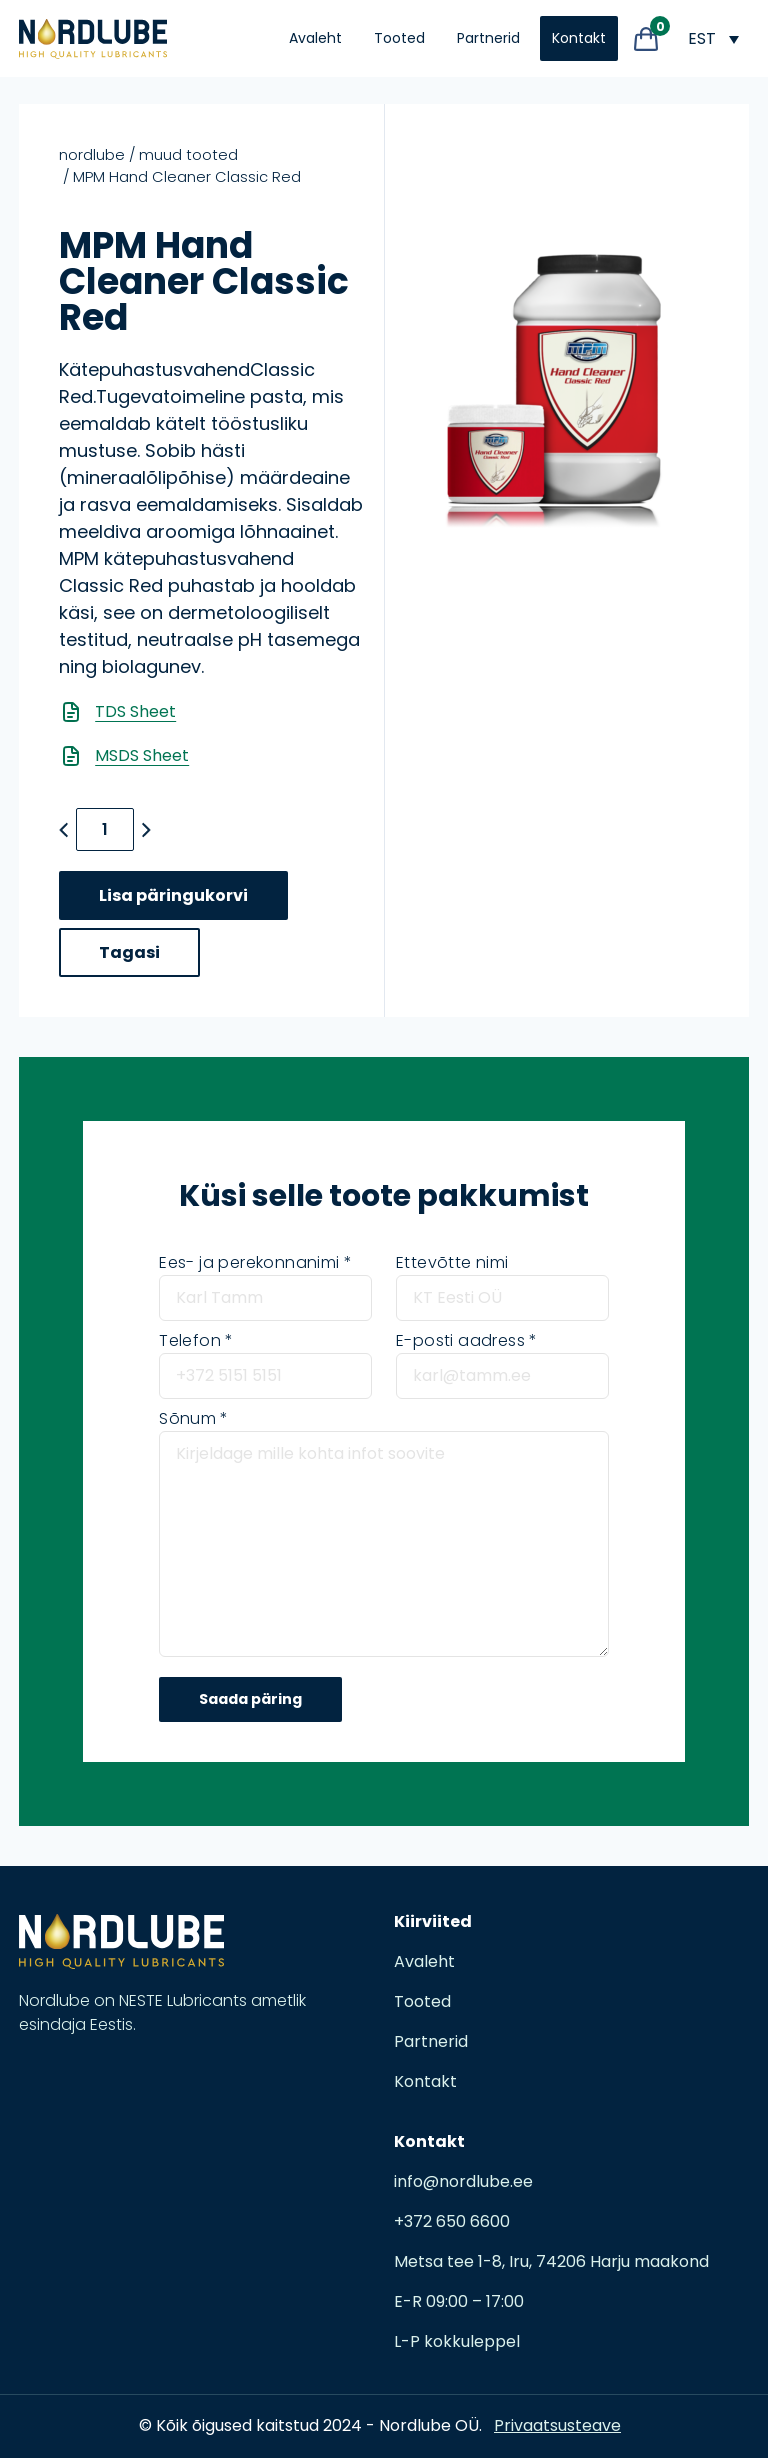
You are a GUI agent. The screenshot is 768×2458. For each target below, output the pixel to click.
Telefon (196, 1340)
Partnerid (488, 38)
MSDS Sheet (142, 755)
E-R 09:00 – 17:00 (459, 2301)
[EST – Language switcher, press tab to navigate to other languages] (713, 38)
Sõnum (193, 1418)
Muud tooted (188, 155)
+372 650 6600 (452, 2221)
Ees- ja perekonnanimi (255, 1262)
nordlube (92, 155)
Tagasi (129, 952)
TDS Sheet (135, 711)
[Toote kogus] (105, 829)
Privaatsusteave (557, 2425)
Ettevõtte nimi (452, 1262)
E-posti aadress (466, 1340)
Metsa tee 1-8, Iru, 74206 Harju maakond (551, 2261)
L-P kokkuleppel (457, 2341)
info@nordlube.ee (463, 2181)
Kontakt (579, 38)
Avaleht (315, 38)
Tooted (399, 38)
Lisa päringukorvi (173, 895)
